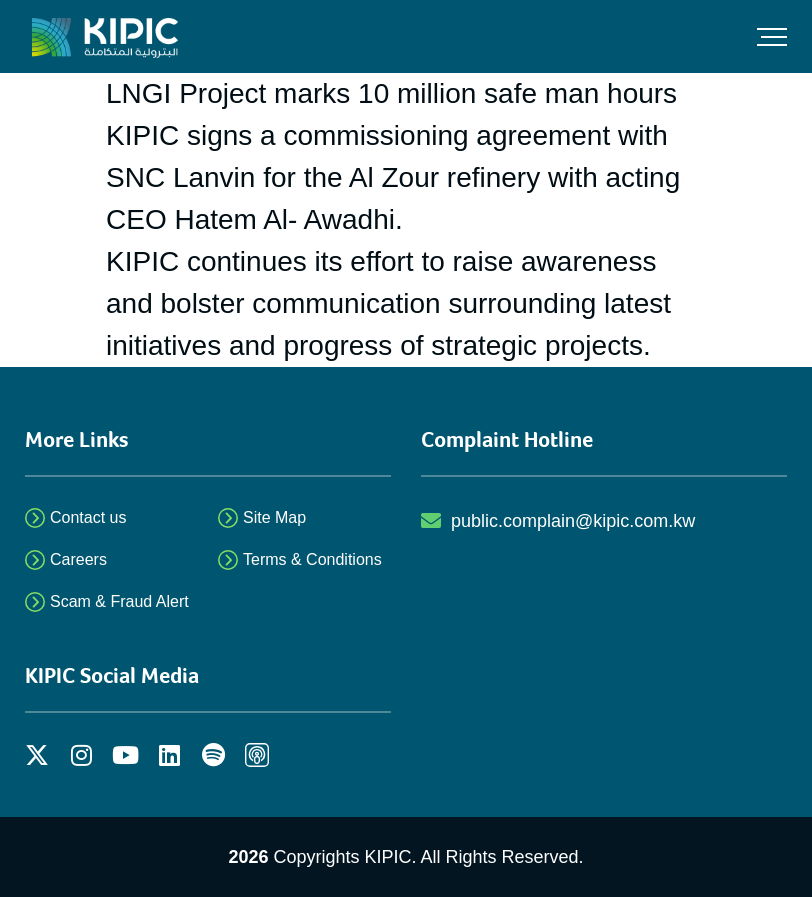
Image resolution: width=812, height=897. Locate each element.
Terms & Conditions (312, 559)
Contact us (88, 517)
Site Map (274, 517)
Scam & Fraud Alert (119, 601)
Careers (78, 559)
